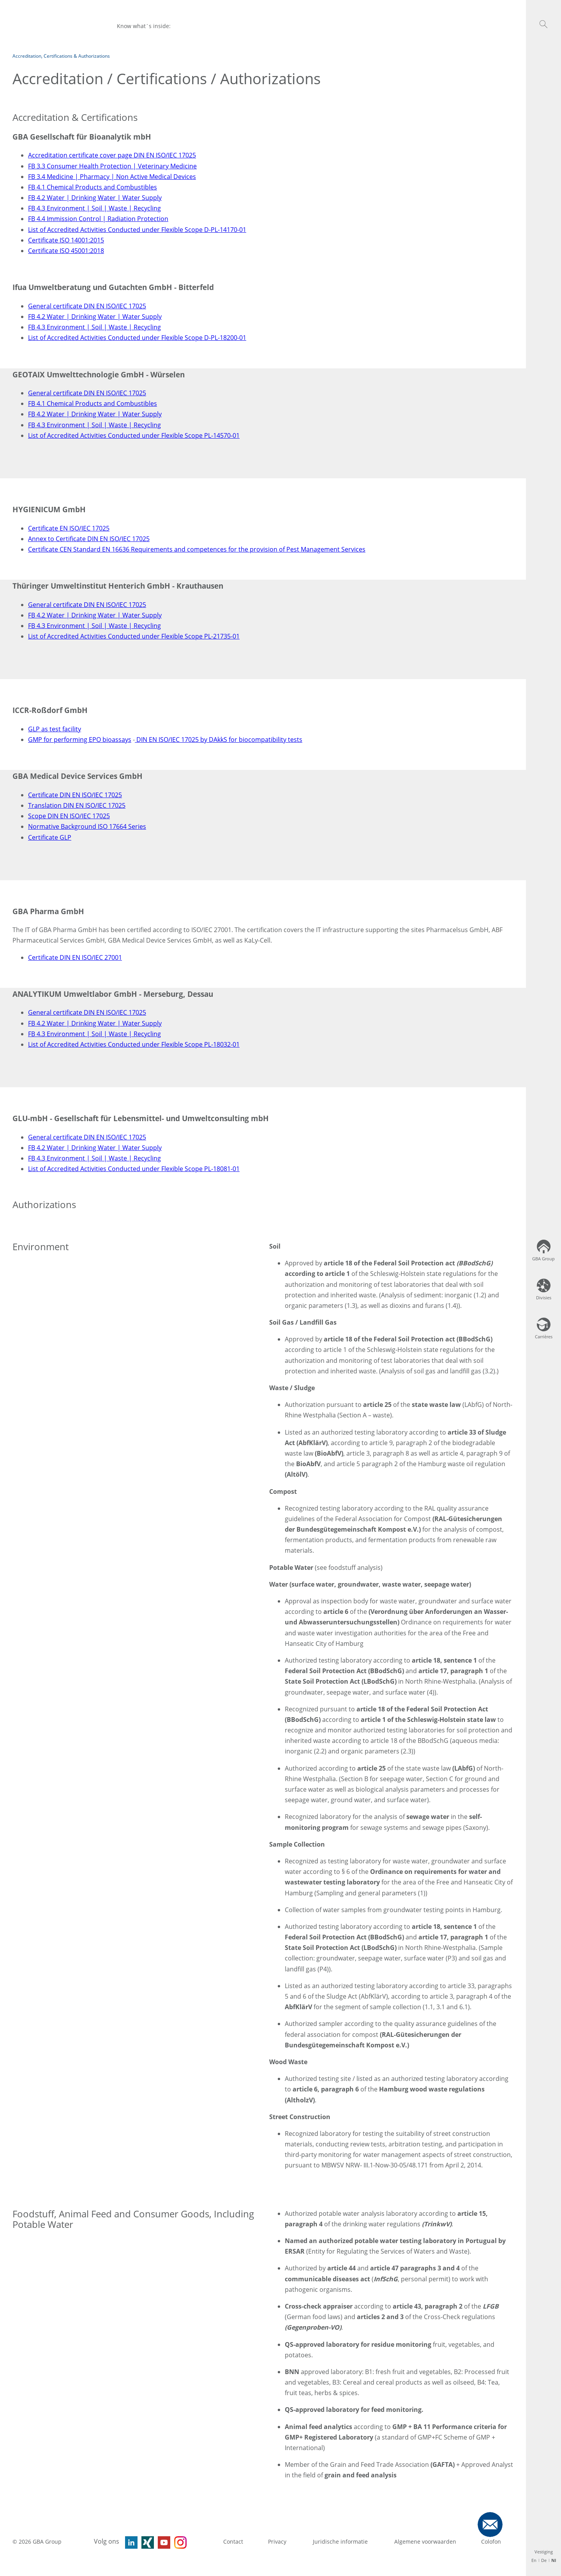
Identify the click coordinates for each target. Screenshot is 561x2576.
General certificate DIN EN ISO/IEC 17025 (87, 306)
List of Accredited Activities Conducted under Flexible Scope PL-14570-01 (134, 435)
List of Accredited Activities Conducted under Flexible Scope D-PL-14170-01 (137, 229)
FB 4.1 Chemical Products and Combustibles (92, 187)
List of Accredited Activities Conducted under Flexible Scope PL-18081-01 (134, 1168)
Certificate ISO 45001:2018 (66, 250)
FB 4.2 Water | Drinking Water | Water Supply (95, 197)
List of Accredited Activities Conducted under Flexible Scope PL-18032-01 (134, 1044)
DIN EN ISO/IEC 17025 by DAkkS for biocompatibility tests (218, 739)
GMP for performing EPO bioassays (79, 739)
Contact (233, 2541)
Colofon (491, 2541)
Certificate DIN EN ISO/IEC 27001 (75, 957)
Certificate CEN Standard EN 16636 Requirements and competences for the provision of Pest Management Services (196, 549)
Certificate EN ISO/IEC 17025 (68, 528)
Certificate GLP (49, 837)
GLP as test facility (54, 729)
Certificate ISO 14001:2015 (66, 240)
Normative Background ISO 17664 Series (87, 826)
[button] (543, 24)
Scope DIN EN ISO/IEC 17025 (69, 816)
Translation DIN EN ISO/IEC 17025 (76, 805)
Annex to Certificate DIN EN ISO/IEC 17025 (89, 538)
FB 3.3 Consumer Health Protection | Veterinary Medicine (112, 166)
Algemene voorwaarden (425, 2541)
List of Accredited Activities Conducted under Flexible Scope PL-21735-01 (134, 636)
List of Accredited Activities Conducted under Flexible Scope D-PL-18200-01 (137, 337)
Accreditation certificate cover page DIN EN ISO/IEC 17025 (112, 155)
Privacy (278, 2541)
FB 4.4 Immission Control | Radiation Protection (98, 218)
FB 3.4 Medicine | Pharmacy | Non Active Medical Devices (112, 176)
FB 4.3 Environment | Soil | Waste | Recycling (94, 208)
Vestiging (544, 2552)
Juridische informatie (341, 2541)
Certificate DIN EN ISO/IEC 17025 (75, 795)
